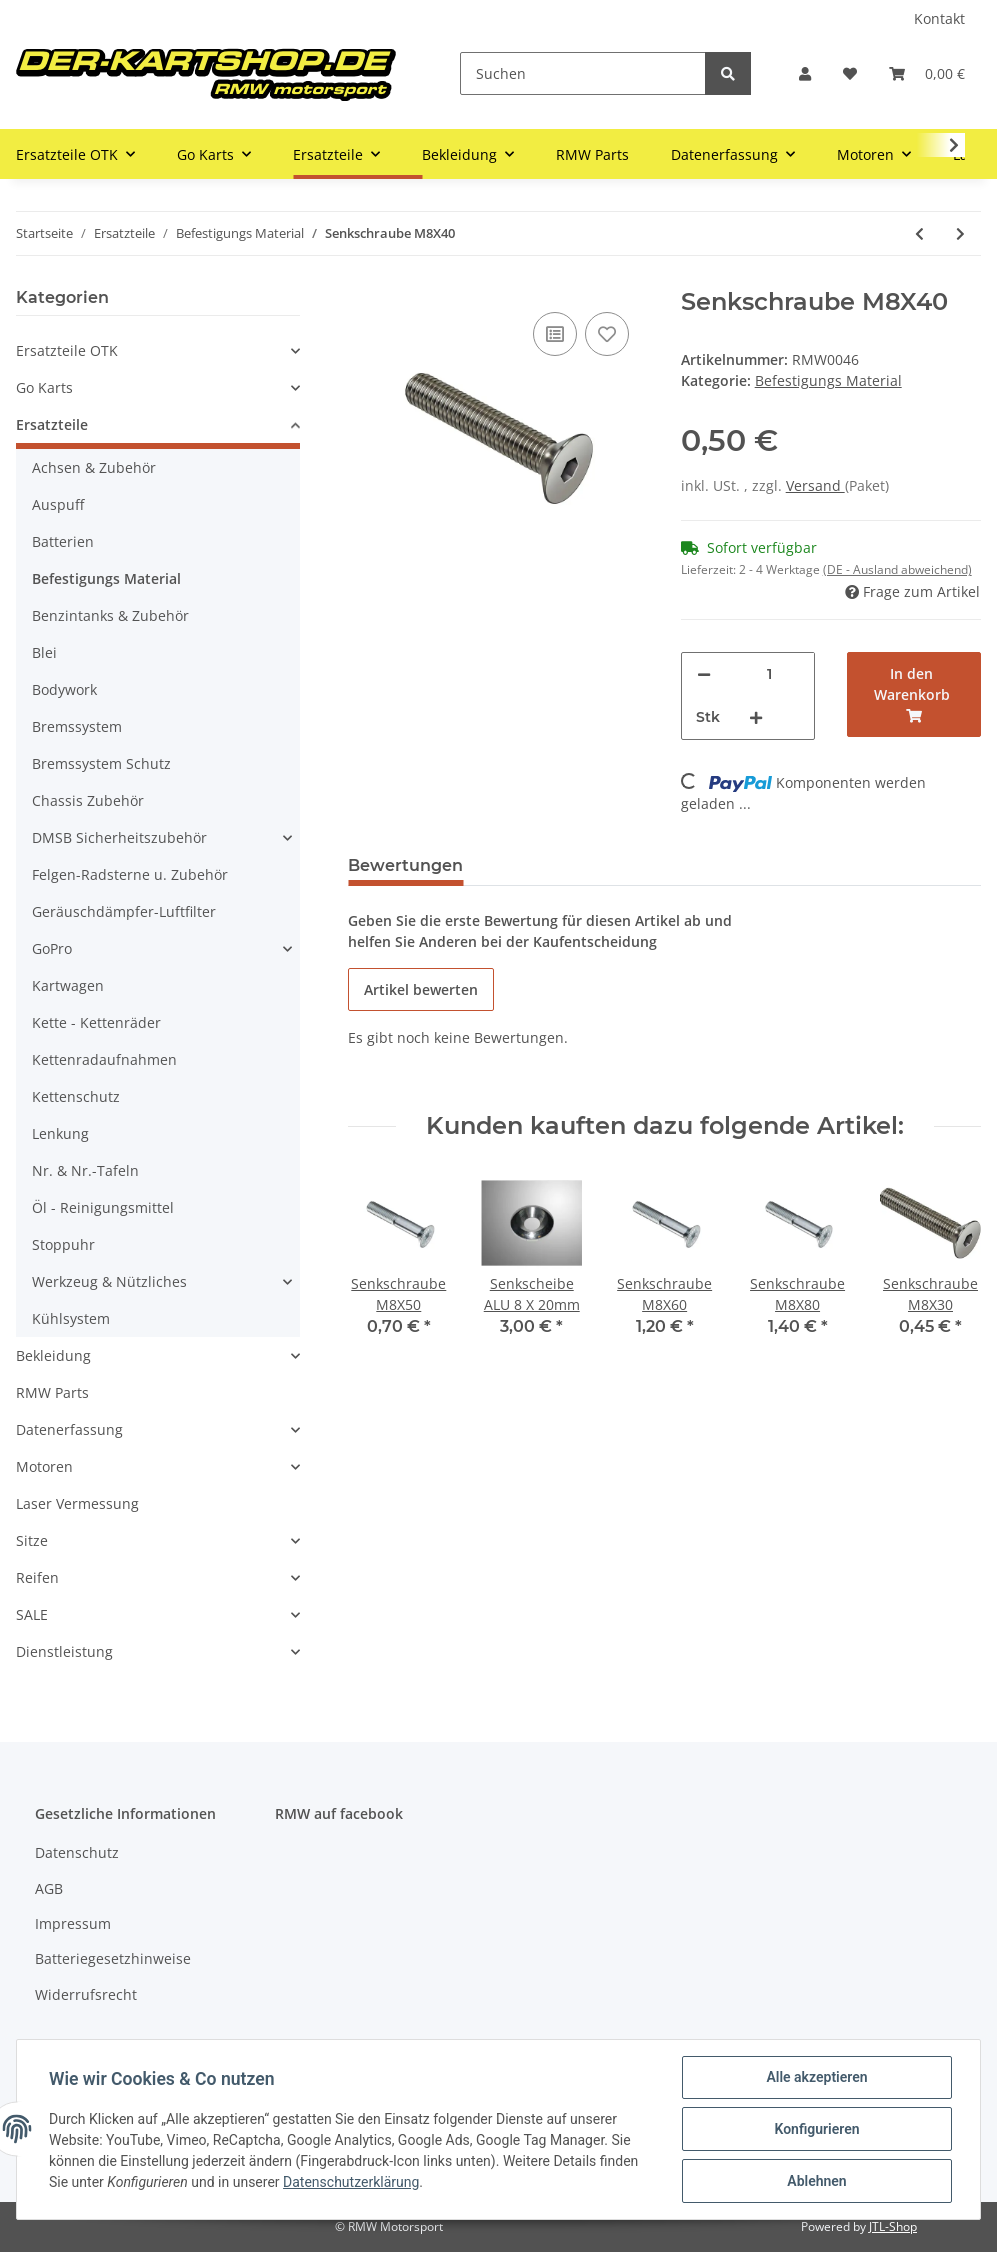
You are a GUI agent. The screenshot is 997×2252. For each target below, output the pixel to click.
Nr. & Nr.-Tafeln (85, 1170)
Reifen (37, 1577)
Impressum (73, 1923)
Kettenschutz (76, 1096)
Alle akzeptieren (816, 2077)
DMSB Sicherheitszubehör (119, 837)
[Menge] (769, 674)
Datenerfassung (69, 1429)
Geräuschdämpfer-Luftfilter (124, 911)
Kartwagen (68, 985)
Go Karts (44, 387)
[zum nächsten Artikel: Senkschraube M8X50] (960, 233)
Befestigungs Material (828, 380)
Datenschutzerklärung (351, 2182)
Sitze (32, 1540)
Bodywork (64, 689)
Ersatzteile (52, 424)
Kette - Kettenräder (96, 1022)
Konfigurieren (816, 2129)
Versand (815, 485)
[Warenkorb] (927, 73)
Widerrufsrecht (86, 1994)
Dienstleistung (64, 1651)
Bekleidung (53, 1355)
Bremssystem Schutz (101, 763)
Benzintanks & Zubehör (110, 615)
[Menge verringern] (704, 674)
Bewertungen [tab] (405, 865)
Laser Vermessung (77, 1503)
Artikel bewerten (421, 989)
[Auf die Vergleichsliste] (555, 334)
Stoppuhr (63, 1244)
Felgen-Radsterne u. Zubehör (130, 874)
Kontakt (939, 18)
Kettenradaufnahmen (104, 1059)
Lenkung (60, 1133)
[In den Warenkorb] (914, 694)
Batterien (63, 541)
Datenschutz (77, 1852)
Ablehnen (816, 2181)
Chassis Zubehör (88, 800)
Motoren (44, 1466)
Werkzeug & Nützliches (109, 1281)
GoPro (52, 948)
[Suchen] (583, 73)
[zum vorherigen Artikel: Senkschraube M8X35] (919, 233)
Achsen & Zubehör (94, 467)
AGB (49, 1888)
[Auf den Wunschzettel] (607, 334)
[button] (805, 73)
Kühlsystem (71, 1318)
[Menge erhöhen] (756, 717)
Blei (44, 652)
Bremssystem (77, 726)
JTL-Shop (893, 2226)
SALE (32, 1614)
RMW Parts (52, 1392)
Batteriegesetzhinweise (113, 1958)
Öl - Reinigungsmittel (103, 1207)
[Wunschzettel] (850, 73)
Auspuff (58, 504)
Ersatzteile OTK (67, 350)
